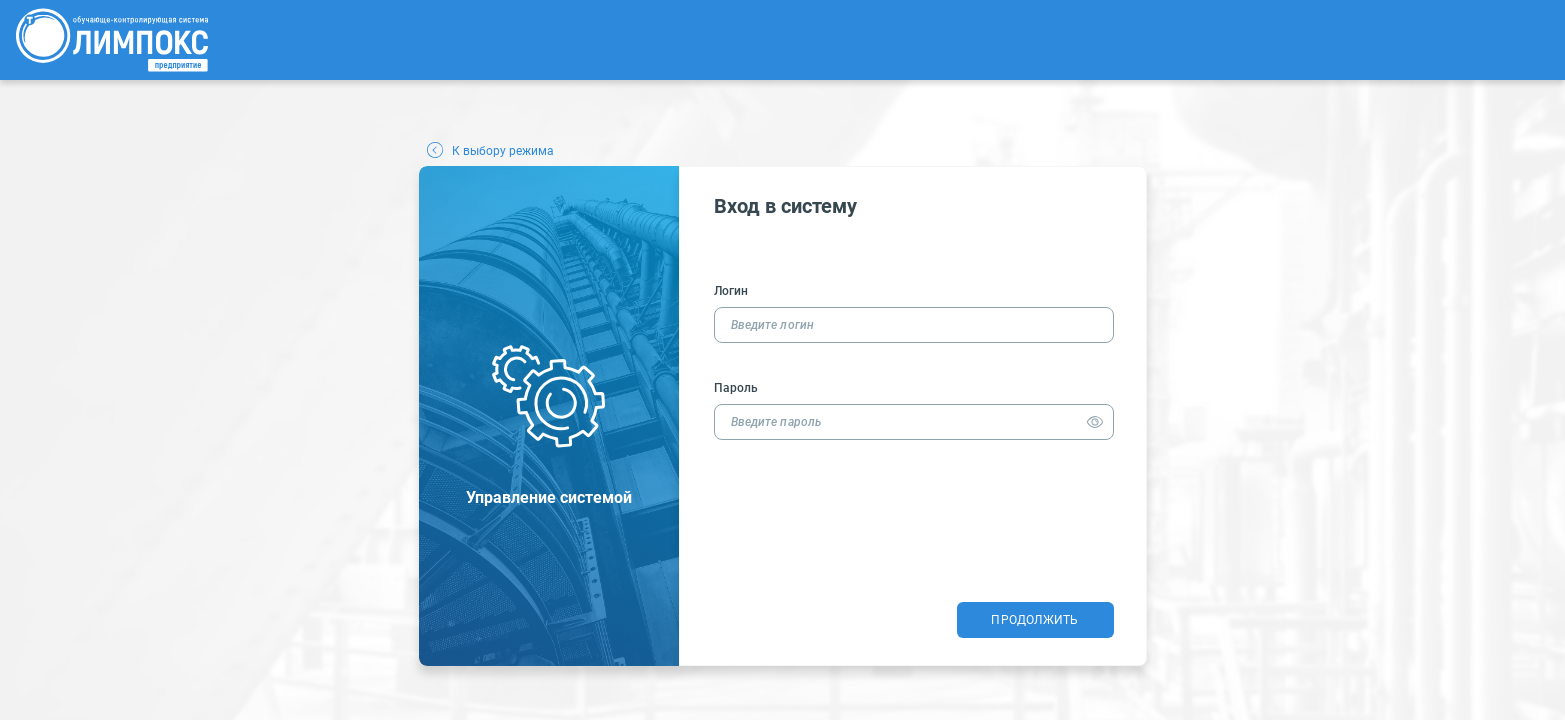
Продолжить (1034, 620)
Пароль (736, 388)
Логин (731, 291)
